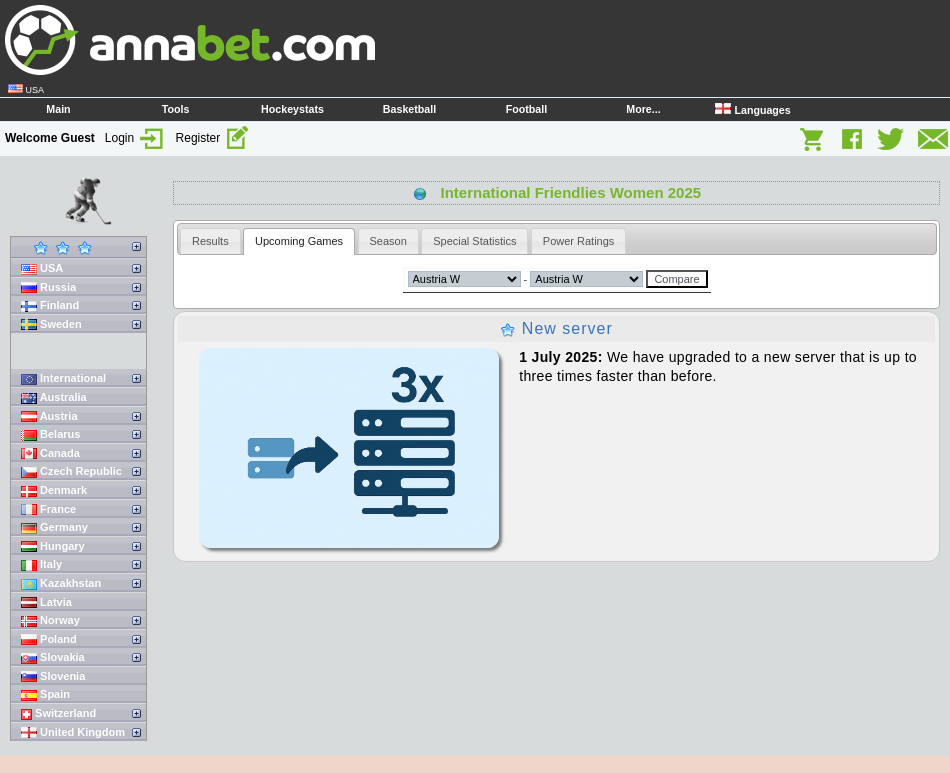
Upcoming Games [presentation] (299, 241)
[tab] (210, 241)
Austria (49, 416)
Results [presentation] (210, 241)
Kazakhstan (61, 583)
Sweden (51, 324)
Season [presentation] (388, 241)
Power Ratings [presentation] (579, 241)
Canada (50, 453)
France (48, 509)
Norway (50, 620)
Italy (41, 564)
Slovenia (53, 676)
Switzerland (58, 713)
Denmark (54, 490)
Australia (54, 397)
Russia (48, 287)
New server (556, 328)
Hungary (53, 546)
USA (42, 268)
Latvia (46, 602)
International (63, 378)
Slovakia (53, 657)
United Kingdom (73, 732)
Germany (54, 527)
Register (213, 138)
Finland (50, 305)
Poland (49, 639)
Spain (45, 694)
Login (135, 138)
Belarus (50, 434)
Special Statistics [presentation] (474, 241)
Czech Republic (71, 471)
